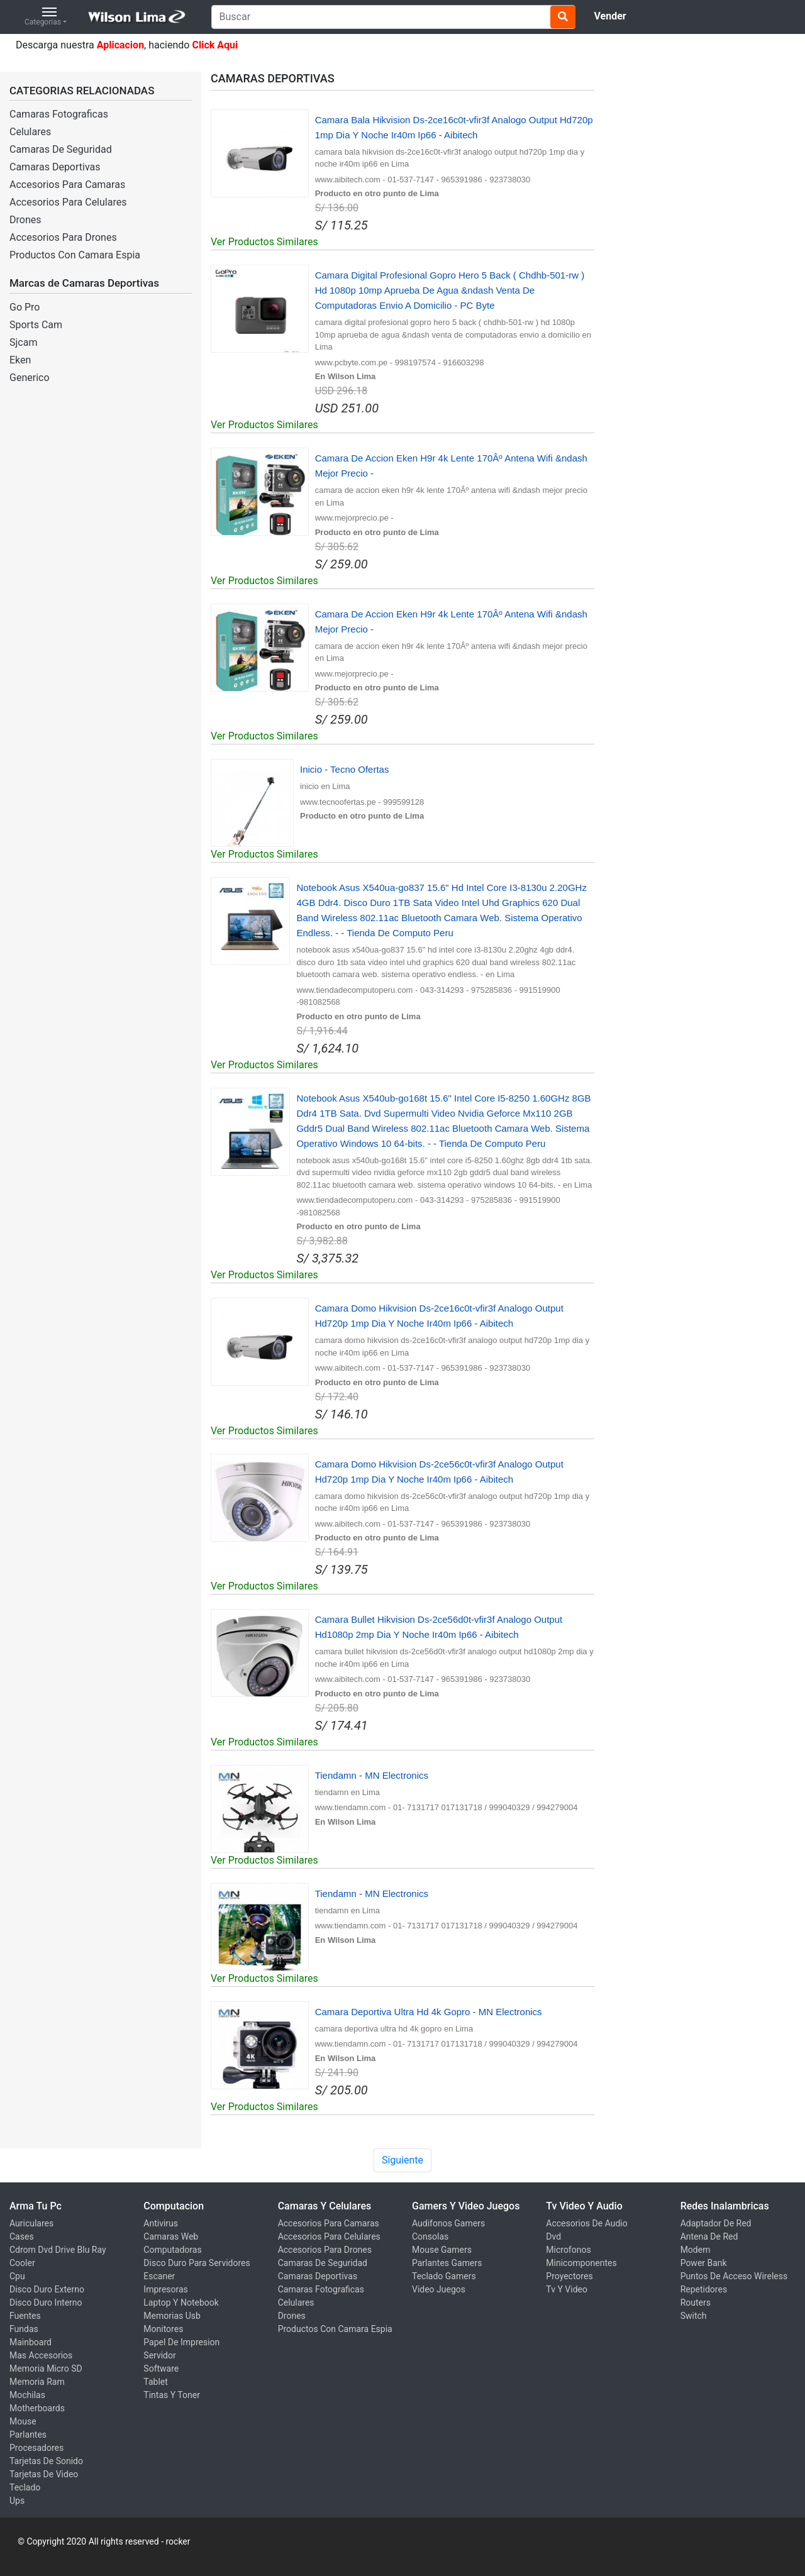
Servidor (159, 2355)
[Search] (393, 17)
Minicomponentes (581, 2263)
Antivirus (160, 2223)
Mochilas (27, 2395)
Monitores (163, 2329)
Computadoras (172, 2250)
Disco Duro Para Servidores (196, 2263)
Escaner (159, 2276)
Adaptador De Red (716, 2223)
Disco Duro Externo (46, 2289)
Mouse (22, 2421)
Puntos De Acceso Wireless (734, 2276)
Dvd (553, 2236)
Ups (17, 2501)
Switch (693, 2316)
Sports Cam (35, 325)
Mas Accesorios (40, 2355)
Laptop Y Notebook (181, 2302)
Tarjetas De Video (43, 2474)
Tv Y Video (566, 2289)
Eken (20, 360)
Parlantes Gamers (447, 2263)
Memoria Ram (37, 2382)
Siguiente (402, 2160)
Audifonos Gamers (448, 2223)
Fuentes (25, 2316)
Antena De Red (709, 2236)
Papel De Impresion (181, 2342)
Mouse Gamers (442, 2250)
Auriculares (31, 2223)
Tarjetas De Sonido (46, 2461)
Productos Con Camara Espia (74, 255)
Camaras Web (170, 2236)
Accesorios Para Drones (63, 237)
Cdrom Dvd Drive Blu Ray (57, 2250)
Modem (695, 2250)
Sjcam (23, 342)
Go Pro (24, 307)
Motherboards (37, 2408)
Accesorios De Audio (586, 2223)
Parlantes (28, 2435)
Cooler (22, 2263)
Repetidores (703, 2289)
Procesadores (36, 2448)
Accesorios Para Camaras (67, 185)
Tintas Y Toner (171, 2395)
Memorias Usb (172, 2316)
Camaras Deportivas (55, 167)
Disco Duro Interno (45, 2302)
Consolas (430, 2236)
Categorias (43, 17)
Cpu (17, 2276)
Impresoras (165, 2289)
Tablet (155, 2382)
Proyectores (569, 2276)
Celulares (30, 132)
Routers (695, 2302)
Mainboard (30, 2342)
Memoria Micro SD (45, 2368)
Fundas (23, 2329)
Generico (29, 378)
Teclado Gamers (444, 2276)
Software (161, 2368)
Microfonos (568, 2250)
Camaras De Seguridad (60, 149)
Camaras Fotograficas (58, 114)
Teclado (24, 2487)
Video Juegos (438, 2289)
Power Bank (703, 2263)
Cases (21, 2236)
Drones (25, 220)
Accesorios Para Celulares (67, 202)
